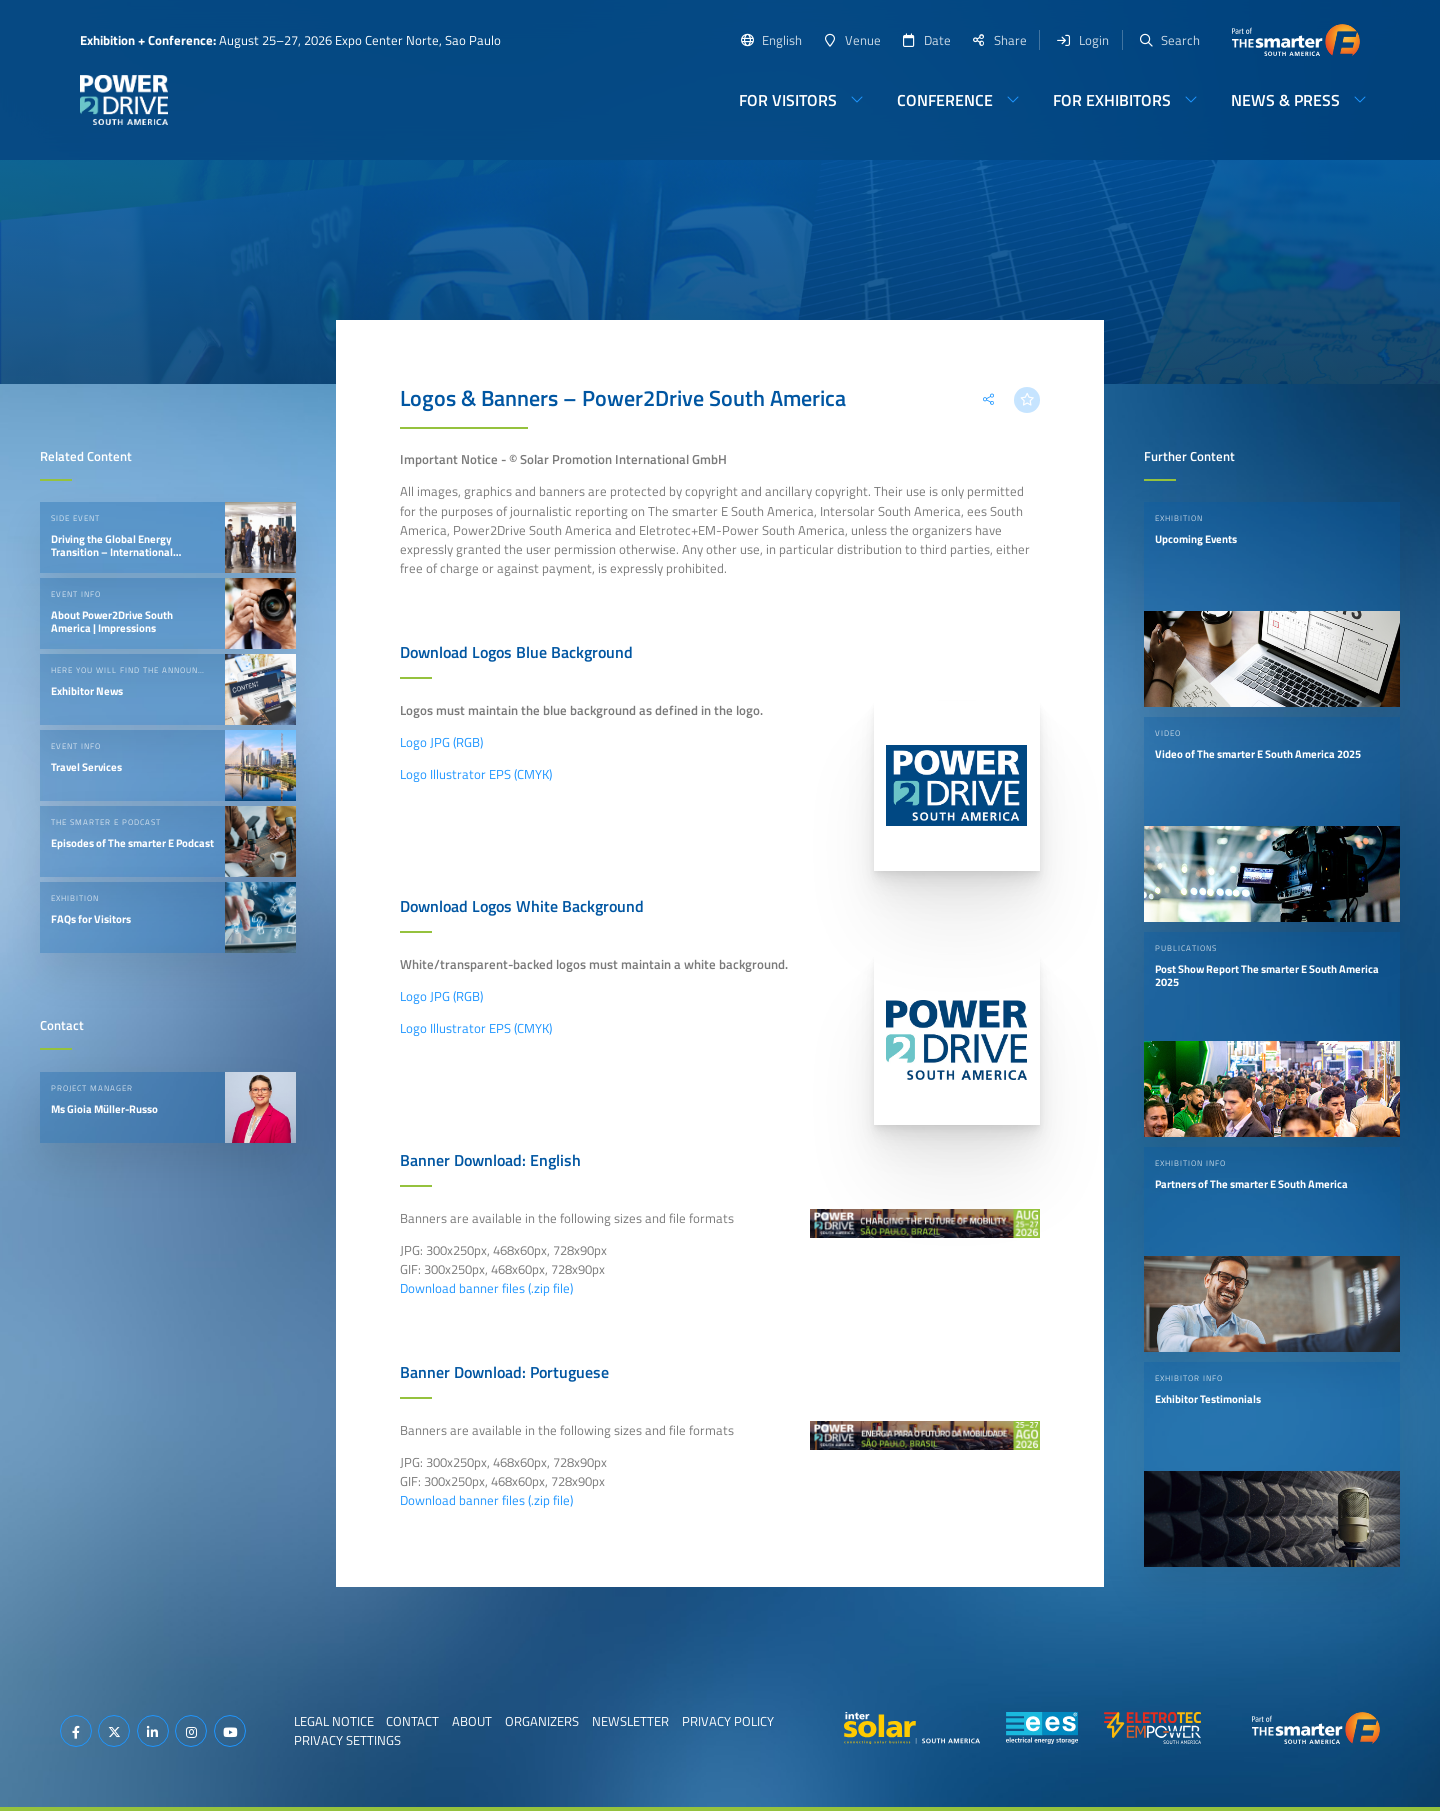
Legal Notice (334, 1721)
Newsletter (630, 1721)
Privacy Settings (347, 1740)
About (472, 1721)
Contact (412, 1721)
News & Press (1285, 100)
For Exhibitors (1112, 100)
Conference (945, 100)
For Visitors (788, 100)
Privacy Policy (728, 1721)
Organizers (542, 1721)
